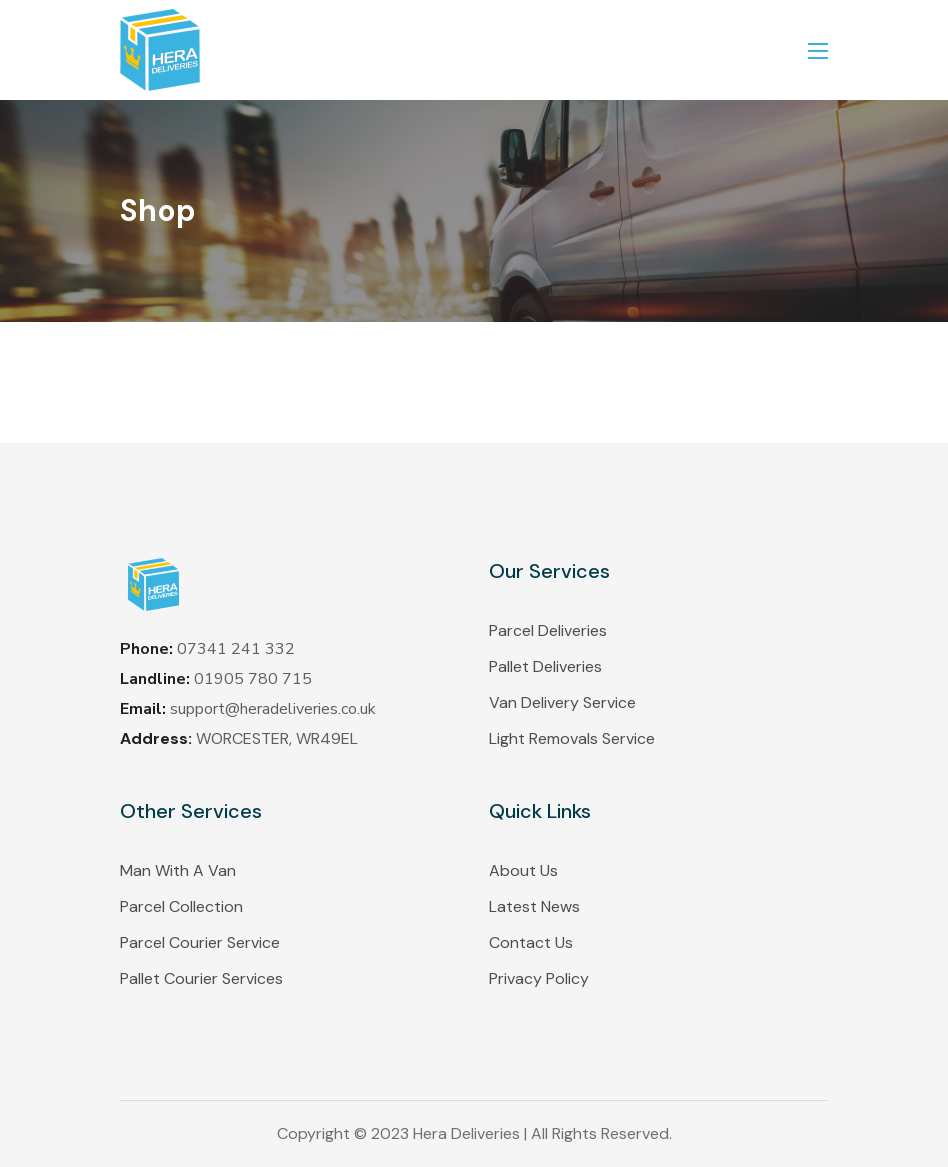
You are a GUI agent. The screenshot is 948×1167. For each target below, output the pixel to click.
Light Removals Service (572, 738)
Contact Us (531, 942)
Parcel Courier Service (200, 942)
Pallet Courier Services (201, 978)
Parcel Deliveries (548, 630)
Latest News (534, 906)
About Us (523, 870)
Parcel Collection (181, 906)
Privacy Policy (539, 978)
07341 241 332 (236, 649)
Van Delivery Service (562, 702)
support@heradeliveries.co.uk (273, 709)
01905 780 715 (253, 679)
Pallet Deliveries (545, 666)
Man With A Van (178, 870)
